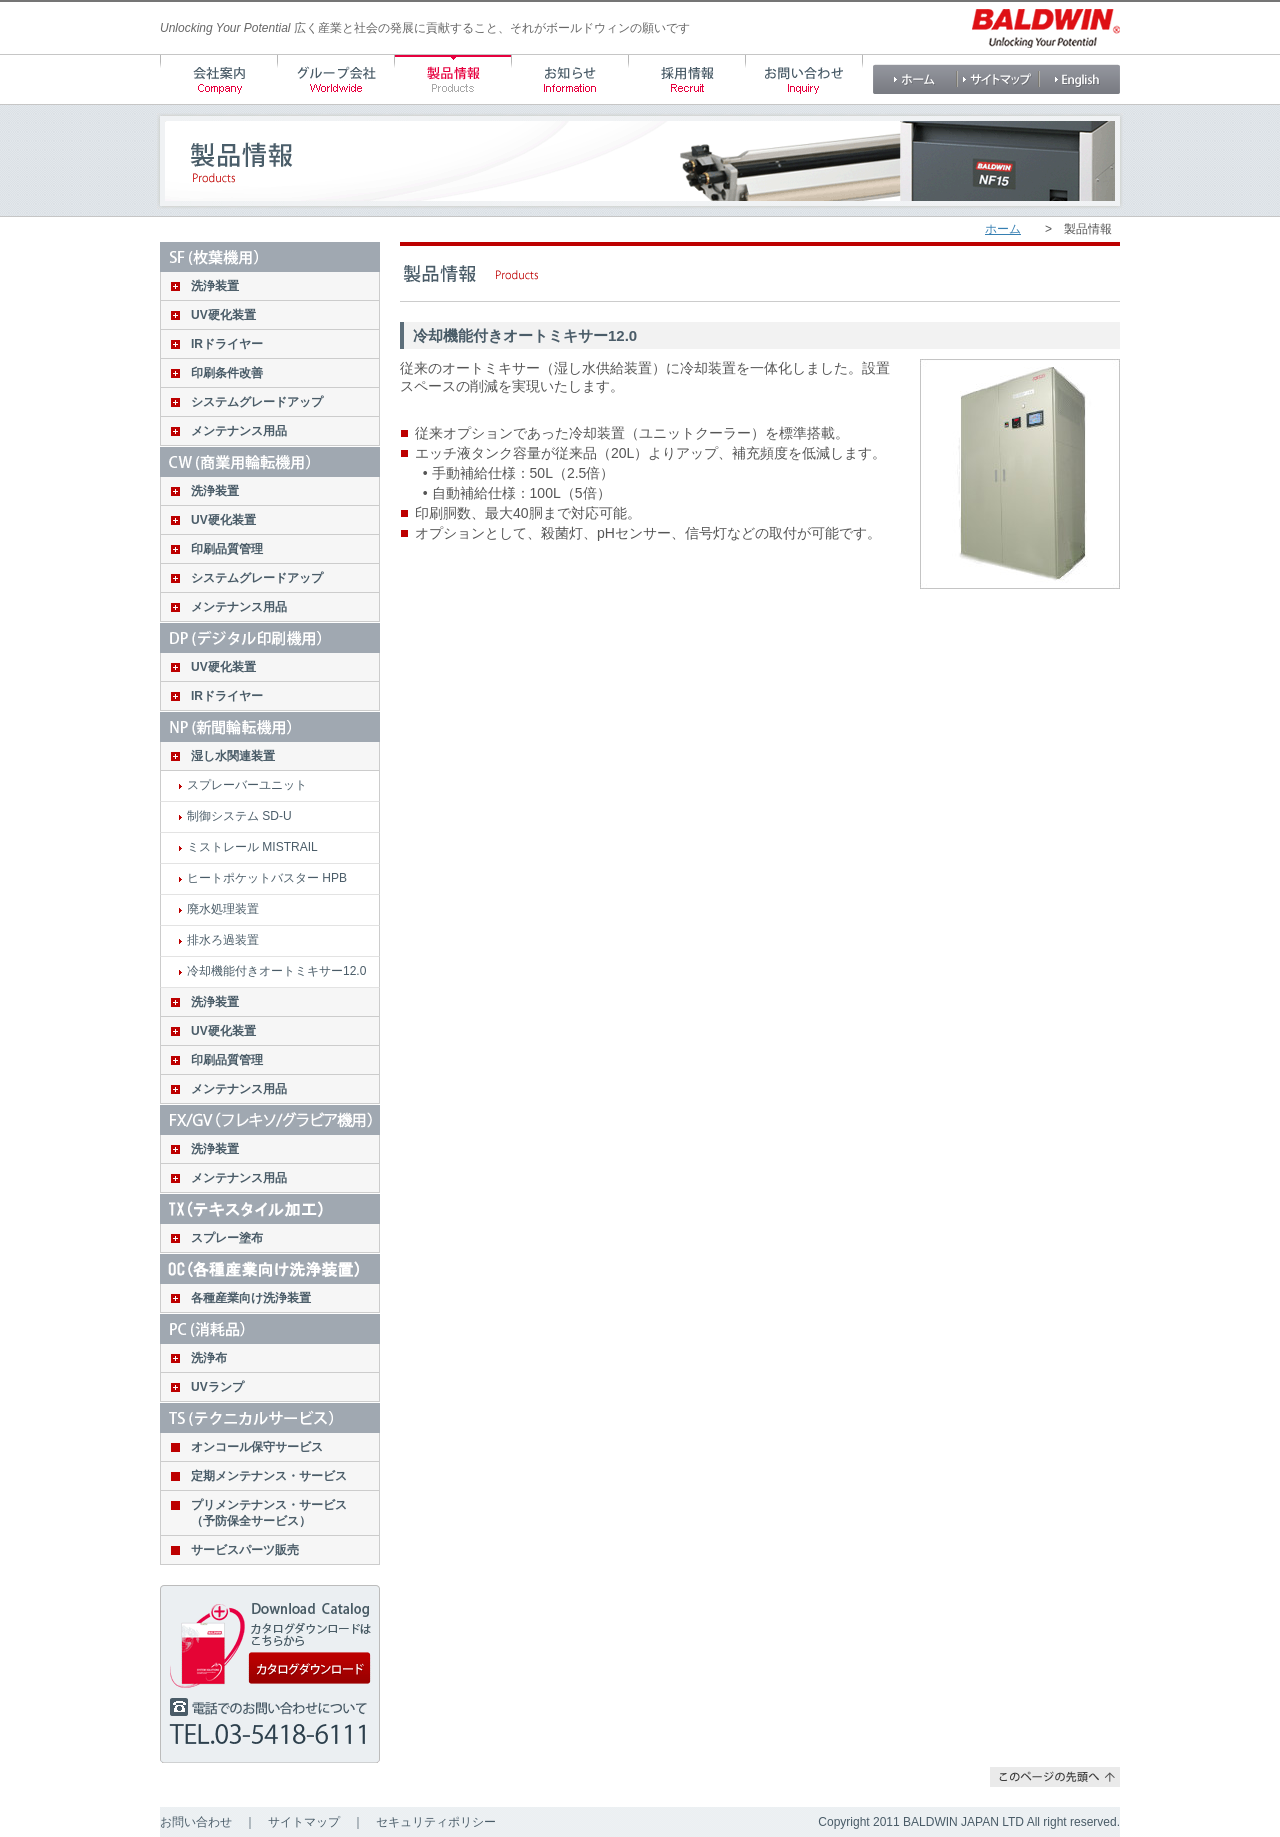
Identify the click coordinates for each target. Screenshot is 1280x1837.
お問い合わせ (196, 1822)
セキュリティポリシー (436, 1822)
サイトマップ (304, 1822)
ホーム (1003, 229)
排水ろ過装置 (223, 940)
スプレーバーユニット (247, 785)
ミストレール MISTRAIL (252, 847)
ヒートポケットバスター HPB (267, 878)
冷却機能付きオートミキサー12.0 (276, 971)
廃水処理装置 (223, 909)
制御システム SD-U (239, 816)
